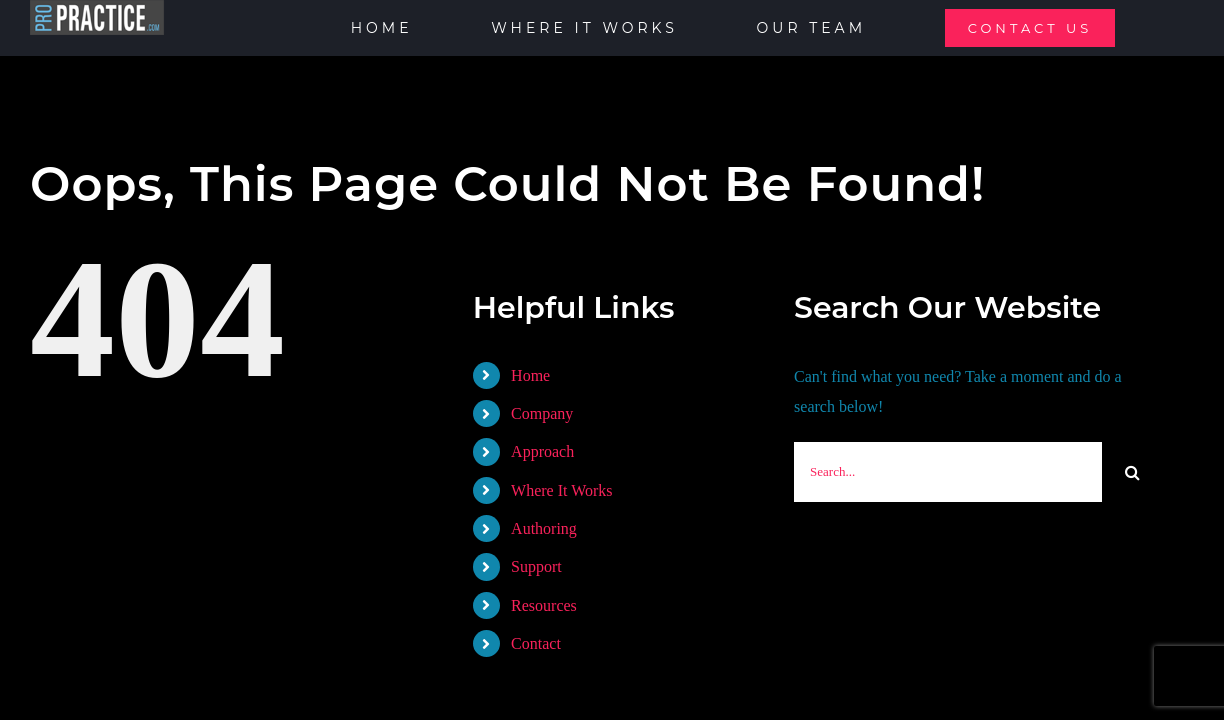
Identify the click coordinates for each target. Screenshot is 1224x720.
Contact (536, 643)
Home (530, 375)
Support (536, 566)
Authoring (544, 528)
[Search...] (948, 472)
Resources (544, 605)
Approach (542, 451)
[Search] (1132, 472)
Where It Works (562, 490)
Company (542, 413)
